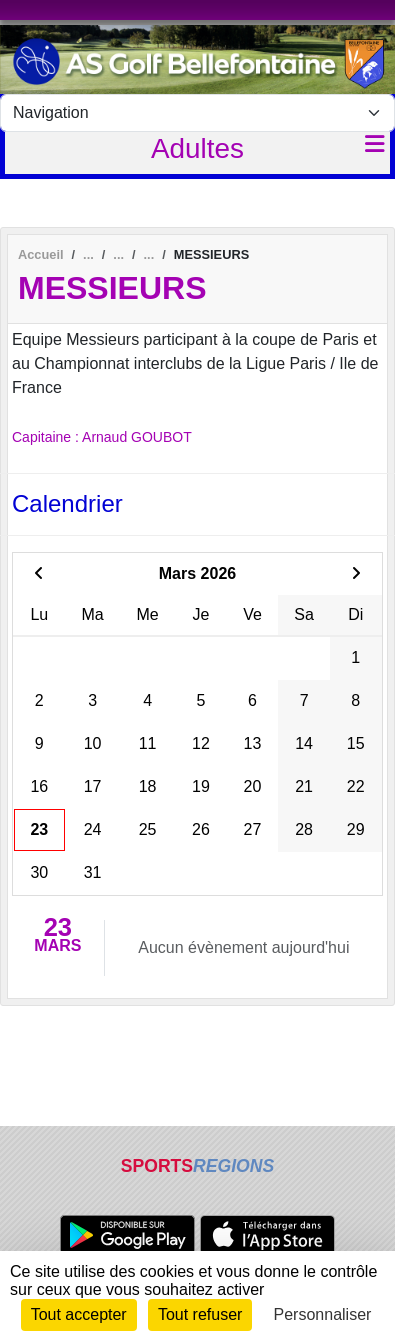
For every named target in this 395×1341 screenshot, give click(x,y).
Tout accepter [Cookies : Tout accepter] (79, 1314)
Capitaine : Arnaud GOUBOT (102, 437)
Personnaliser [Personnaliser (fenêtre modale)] (323, 1314)
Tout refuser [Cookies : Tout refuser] (200, 1314)
